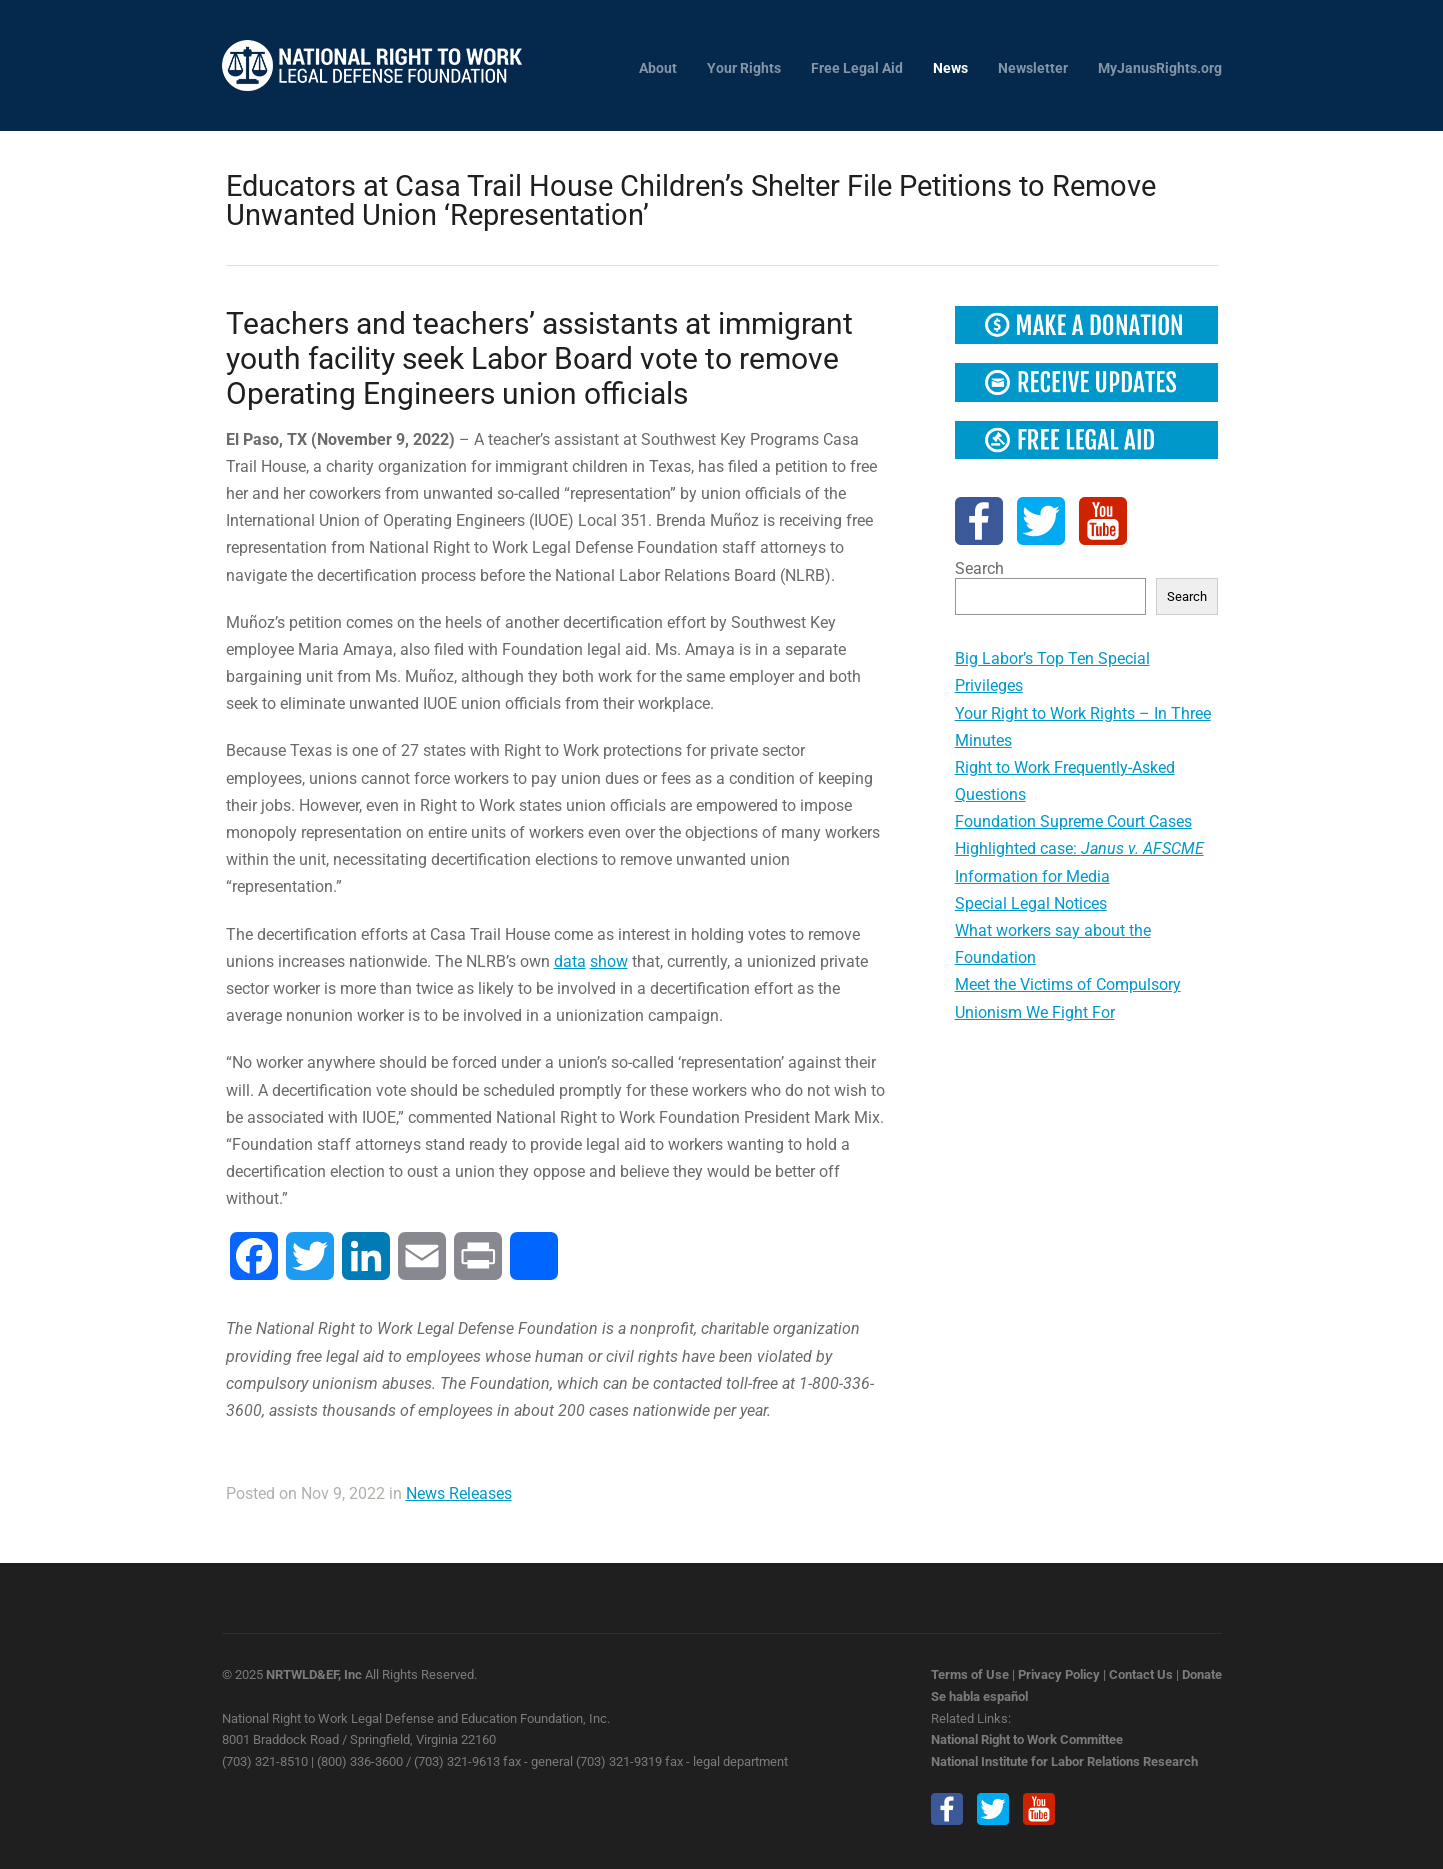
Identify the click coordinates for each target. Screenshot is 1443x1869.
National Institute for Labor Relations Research (1064, 1761)
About (658, 68)
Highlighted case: (1079, 848)
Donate (1202, 1674)
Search (979, 568)
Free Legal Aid (857, 68)
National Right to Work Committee (1027, 1739)
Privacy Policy (1059, 1674)
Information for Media (1032, 876)
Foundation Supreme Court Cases (1073, 821)
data (570, 961)
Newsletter (1033, 68)
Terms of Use (970, 1674)
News (950, 68)
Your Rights (744, 68)
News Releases (459, 1493)
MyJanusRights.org (1160, 68)
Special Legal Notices (1031, 903)
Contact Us (1141, 1674)
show (609, 961)
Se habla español (979, 1696)
